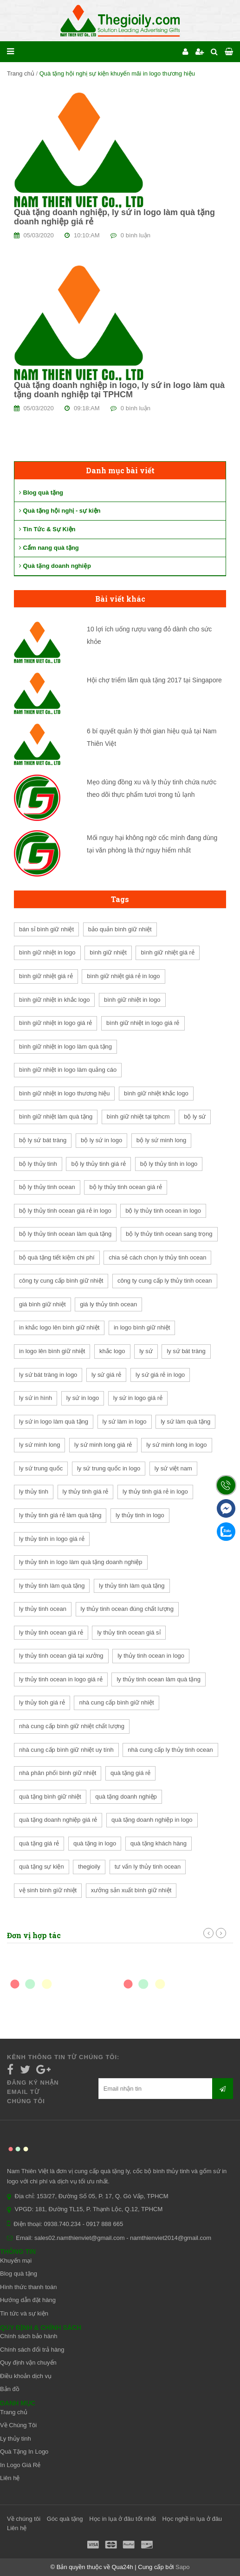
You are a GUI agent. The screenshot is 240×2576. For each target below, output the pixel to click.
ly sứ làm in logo (125, 1421)
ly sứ (146, 1351)
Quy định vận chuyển (28, 2362)
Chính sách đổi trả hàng (32, 2349)
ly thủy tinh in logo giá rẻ (51, 1538)
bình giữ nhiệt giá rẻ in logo (123, 976)
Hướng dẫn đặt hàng (28, 2299)
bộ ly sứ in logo (101, 1140)
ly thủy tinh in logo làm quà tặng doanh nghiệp (81, 1561)
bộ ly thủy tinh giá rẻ (98, 1163)
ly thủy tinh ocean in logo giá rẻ (61, 1679)
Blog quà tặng (41, 492)
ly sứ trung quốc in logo (108, 1468)
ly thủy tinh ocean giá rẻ (51, 1632)
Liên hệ (9, 2477)
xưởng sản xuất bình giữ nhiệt (131, 1890)
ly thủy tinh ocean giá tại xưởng (61, 1655)
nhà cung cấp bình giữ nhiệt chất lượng (71, 1726)
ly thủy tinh (33, 1491)
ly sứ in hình (35, 1397)
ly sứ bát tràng (186, 1351)
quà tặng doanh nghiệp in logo (151, 1819)
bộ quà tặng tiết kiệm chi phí (57, 1257)
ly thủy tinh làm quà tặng (51, 1585)
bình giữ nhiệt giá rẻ (168, 952)
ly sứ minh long (39, 1444)
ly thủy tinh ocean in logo (150, 1655)
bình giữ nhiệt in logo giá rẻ (55, 1022)
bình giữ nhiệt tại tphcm (138, 1116)
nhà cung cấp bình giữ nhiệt (116, 1702)
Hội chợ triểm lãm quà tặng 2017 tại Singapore (154, 680)
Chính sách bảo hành (28, 2336)
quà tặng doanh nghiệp (126, 1796)
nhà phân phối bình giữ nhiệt (57, 1772)
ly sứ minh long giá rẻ (103, 1444)
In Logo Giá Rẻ (20, 2465)
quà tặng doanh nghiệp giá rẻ (58, 1819)
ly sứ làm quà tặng (185, 1421)
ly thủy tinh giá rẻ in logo (155, 1491)
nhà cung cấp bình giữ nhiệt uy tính (66, 1749)
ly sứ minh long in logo (176, 1444)
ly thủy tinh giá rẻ (86, 1491)
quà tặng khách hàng (158, 1843)
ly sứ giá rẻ (106, 1374)
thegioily (89, 1866)
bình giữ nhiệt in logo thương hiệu (64, 1093)
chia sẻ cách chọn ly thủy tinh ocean (157, 1257)
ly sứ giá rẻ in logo (160, 1374)
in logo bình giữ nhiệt (142, 1327)
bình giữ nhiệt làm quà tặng (55, 1116)
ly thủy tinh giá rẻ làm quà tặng (60, 1515)
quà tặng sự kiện (41, 1866)
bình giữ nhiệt (108, 952)
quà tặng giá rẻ (130, 1772)
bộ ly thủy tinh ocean (47, 1186)
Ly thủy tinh (15, 2438)
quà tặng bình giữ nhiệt (50, 1796)
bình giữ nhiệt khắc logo (156, 1093)
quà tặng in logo (94, 1843)
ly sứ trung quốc (41, 1468)
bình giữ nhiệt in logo (47, 952)
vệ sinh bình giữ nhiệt (48, 1890)
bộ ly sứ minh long (161, 1140)
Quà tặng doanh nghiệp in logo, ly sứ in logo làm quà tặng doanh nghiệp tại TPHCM (119, 390)
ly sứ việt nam (173, 1468)
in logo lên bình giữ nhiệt (52, 1351)
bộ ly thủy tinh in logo (169, 1163)
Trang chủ (20, 73)
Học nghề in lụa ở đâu (192, 2518)
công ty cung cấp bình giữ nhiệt (61, 1280)
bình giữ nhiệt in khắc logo (54, 999)
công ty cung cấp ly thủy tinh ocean (164, 1280)
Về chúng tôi (23, 2518)
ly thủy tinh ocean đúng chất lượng (127, 1608)
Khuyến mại (16, 2260)
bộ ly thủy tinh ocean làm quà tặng (65, 1233)
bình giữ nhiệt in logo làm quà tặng (65, 1046)
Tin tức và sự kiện (24, 2313)
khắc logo (112, 1351)
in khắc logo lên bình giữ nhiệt (59, 1327)
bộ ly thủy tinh (38, 1163)
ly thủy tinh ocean (42, 1608)
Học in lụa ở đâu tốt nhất (122, 2518)
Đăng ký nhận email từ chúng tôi (33, 2092)
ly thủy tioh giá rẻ (42, 1702)
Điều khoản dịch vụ (26, 2375)
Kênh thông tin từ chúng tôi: (63, 2057)
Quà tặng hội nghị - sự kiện (60, 510)
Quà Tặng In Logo (24, 2451)
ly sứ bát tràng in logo (48, 1374)
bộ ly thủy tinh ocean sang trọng (169, 1233)
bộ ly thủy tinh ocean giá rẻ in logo (65, 1210)
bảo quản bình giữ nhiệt (120, 929)
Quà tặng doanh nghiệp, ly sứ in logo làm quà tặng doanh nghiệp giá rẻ (114, 217)
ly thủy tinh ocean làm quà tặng (159, 1679)
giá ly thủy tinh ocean (108, 1304)
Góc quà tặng (65, 2518)
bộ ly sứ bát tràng (42, 1140)
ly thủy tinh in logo (140, 1515)
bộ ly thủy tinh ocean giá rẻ (125, 1186)
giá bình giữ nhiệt (42, 1304)
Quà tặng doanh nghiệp (55, 565)
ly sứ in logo (82, 1397)
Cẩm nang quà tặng (49, 547)
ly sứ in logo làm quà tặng (53, 1421)
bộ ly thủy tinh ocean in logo (163, 1210)
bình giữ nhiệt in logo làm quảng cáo (68, 1069)
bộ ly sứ (195, 1116)
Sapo (182, 2566)
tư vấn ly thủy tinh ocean (148, 1866)
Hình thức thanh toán (28, 2286)
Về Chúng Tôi (18, 2425)
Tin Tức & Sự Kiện (47, 529)
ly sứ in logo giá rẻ (137, 1397)
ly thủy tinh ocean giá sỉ (128, 1632)
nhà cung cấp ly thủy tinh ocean (170, 1749)
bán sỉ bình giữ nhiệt (46, 929)
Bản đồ (9, 2388)
